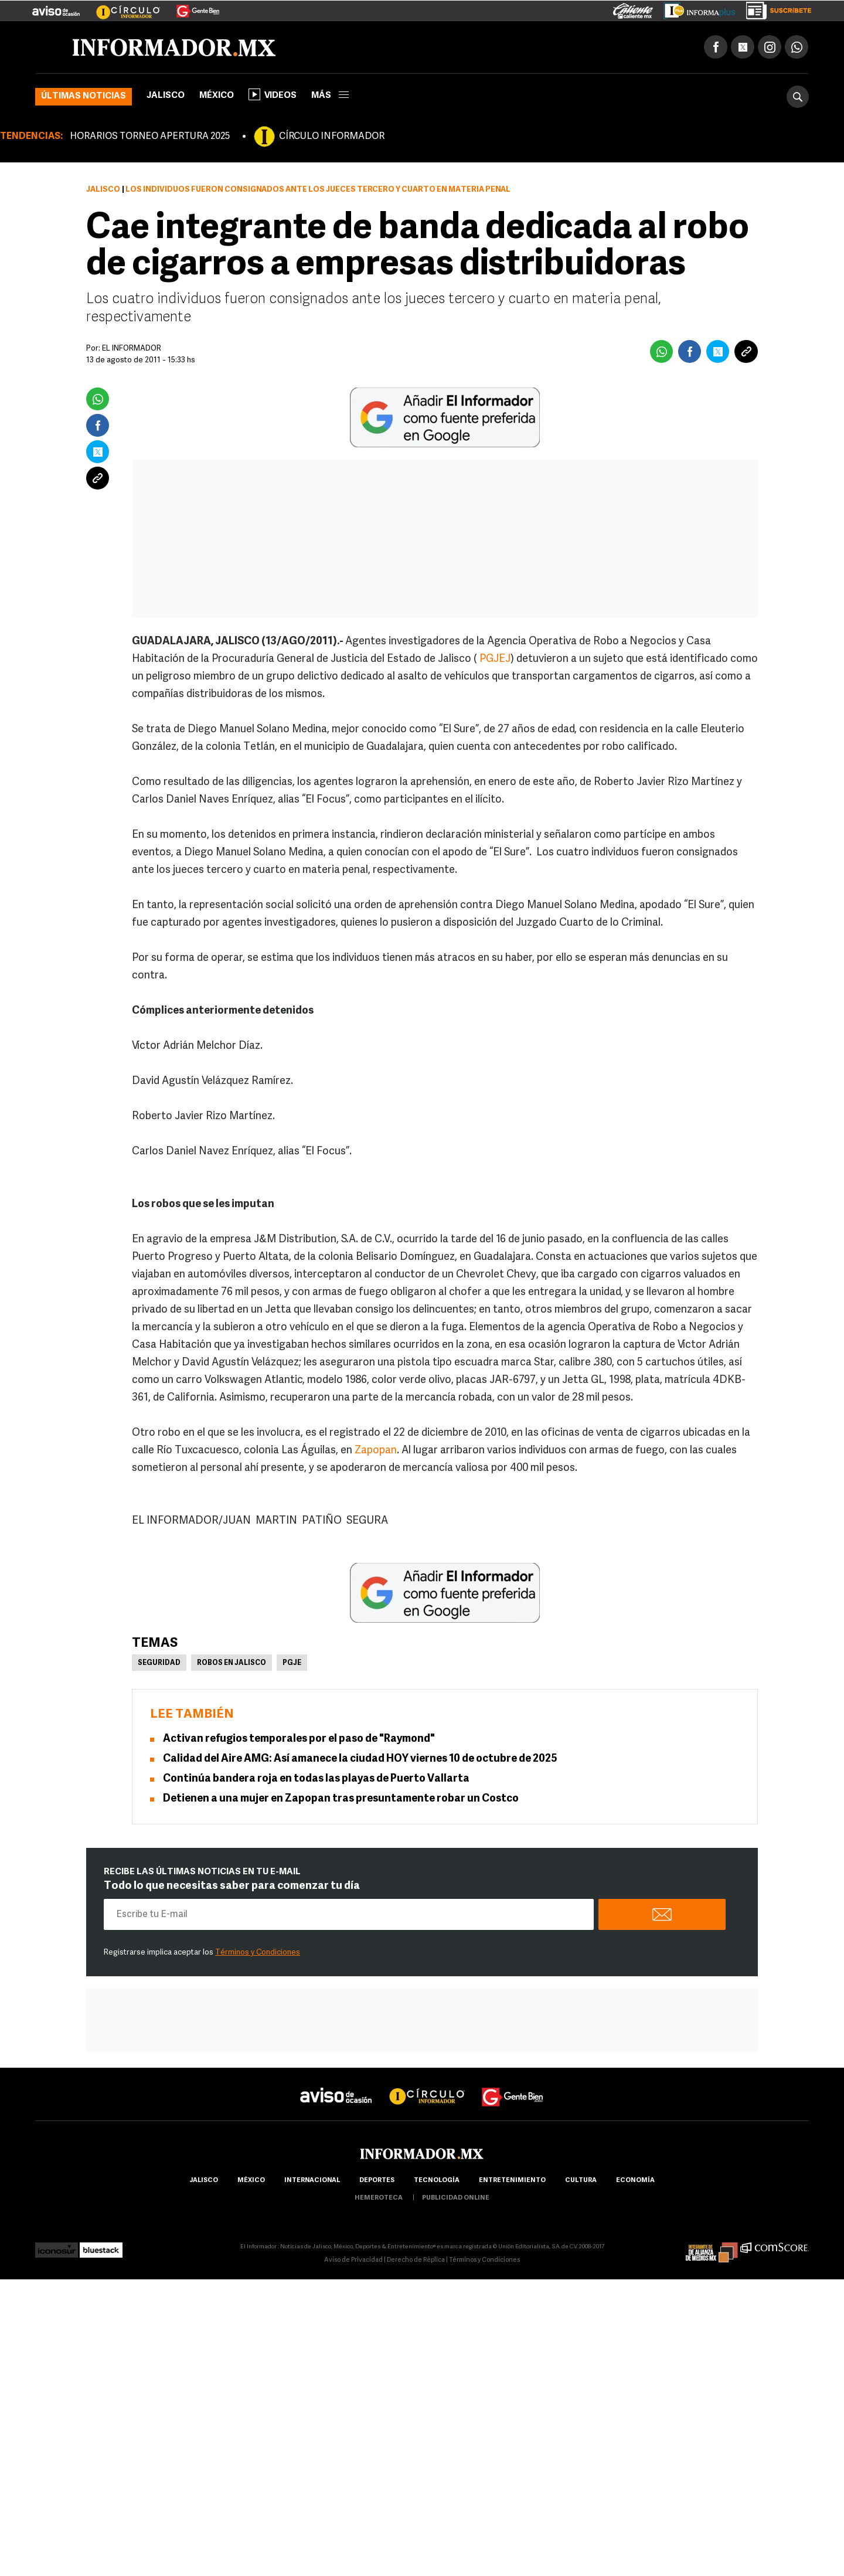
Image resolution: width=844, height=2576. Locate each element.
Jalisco (166, 95)
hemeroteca (379, 2198)
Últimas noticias (83, 96)
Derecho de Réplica (416, 2260)
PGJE (292, 1663)
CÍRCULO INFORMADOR (331, 136)
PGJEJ (495, 659)
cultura (581, 2180)
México (216, 95)
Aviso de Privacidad (353, 2260)
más (330, 95)
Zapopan (376, 1450)
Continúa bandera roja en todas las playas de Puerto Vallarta (316, 1779)
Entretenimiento (512, 2180)
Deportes (376, 2180)
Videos (273, 94)
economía (635, 2180)
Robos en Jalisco (231, 1663)
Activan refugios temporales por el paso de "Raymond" (299, 1739)
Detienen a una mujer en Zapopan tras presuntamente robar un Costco (341, 1798)
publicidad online (455, 2198)
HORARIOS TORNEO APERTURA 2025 (150, 136)
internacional (312, 2180)
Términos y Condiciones (257, 1952)
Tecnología (437, 2180)
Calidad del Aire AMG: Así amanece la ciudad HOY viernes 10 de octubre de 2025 (360, 1759)
